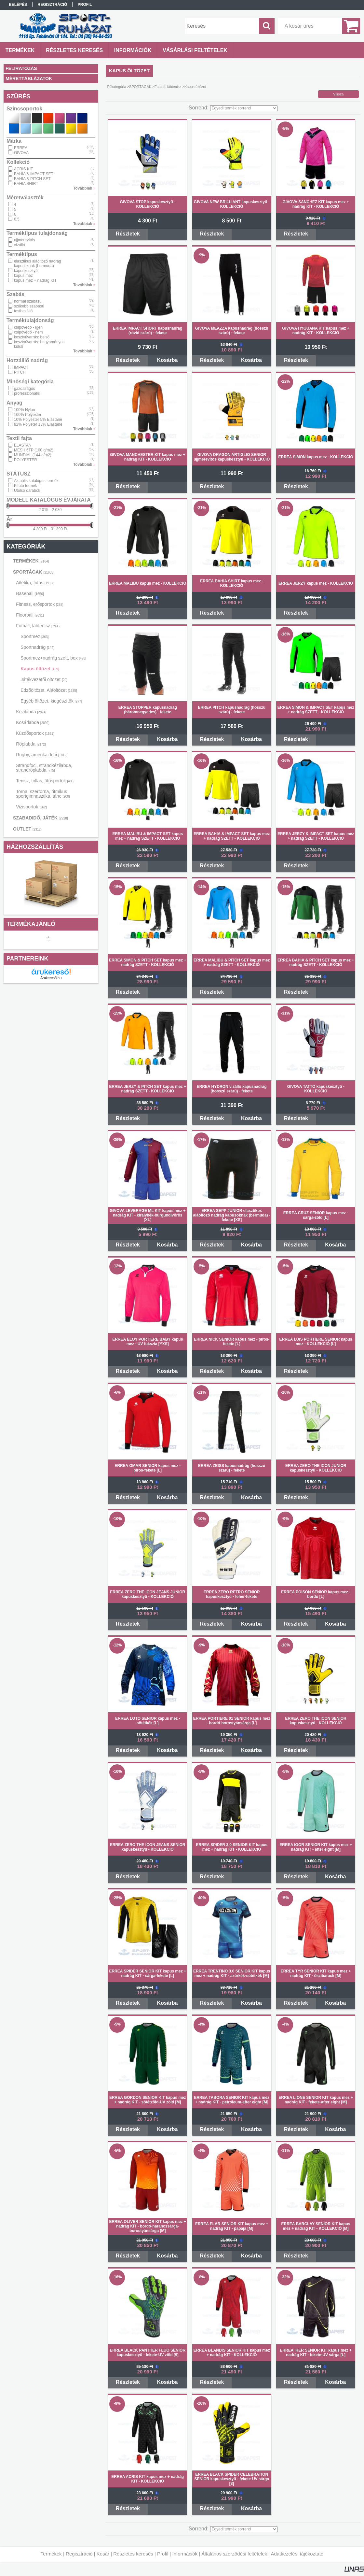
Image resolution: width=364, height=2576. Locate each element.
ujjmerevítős (24, 240)
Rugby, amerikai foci (41, 754)
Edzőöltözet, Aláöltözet (48, 690)
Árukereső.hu (50, 978)
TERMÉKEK (31, 560)
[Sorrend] (243, 108)
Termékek (51, 2553)
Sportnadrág (37, 647)
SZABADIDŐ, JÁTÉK (40, 817)
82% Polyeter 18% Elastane (38, 424)
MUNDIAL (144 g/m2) (32, 455)
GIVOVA (21, 152)
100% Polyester (27, 414)
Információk (184, 2553)
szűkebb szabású (29, 306)
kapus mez (23, 275)
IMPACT (21, 367)
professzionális (27, 393)
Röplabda (31, 744)
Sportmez (34, 636)
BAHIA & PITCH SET (32, 179)
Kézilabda (31, 711)
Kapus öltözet (39, 668)
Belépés (18, 4)
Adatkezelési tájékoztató (297, 2553)
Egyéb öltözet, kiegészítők (51, 701)
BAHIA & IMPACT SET (33, 174)
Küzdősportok (35, 733)
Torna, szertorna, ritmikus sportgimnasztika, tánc (43, 794)
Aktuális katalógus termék (36, 480)
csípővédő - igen (28, 327)
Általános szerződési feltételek (234, 2553)
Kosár (103, 2553)
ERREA (20, 148)
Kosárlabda (32, 722)
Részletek (128, 233)
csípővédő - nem (28, 332)
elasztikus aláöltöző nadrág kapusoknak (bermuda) (37, 263)
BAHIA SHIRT (26, 183)
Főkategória (116, 87)
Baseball (30, 593)
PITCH (20, 372)
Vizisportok (31, 806)
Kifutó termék (25, 485)
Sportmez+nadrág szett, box (53, 658)
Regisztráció (79, 2553)
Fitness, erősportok (39, 604)
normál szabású (28, 301)
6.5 (17, 219)
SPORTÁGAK (33, 572)
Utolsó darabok (27, 490)
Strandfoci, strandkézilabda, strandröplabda (44, 768)
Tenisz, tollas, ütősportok (45, 780)
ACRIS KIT (23, 169)
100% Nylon (24, 409)
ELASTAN (23, 445)
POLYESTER (25, 460)
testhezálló (23, 311)
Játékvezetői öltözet (43, 679)
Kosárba (167, 360)
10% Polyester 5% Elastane (38, 419)
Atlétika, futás (35, 582)
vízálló (19, 245)
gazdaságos (24, 388)
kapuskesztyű (26, 270)
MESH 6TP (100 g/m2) (33, 450)
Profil (162, 2553)
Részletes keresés (133, 2553)
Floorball (30, 615)
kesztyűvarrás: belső (31, 337)
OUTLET (27, 829)
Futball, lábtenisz (38, 625)
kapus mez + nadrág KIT (35, 280)
